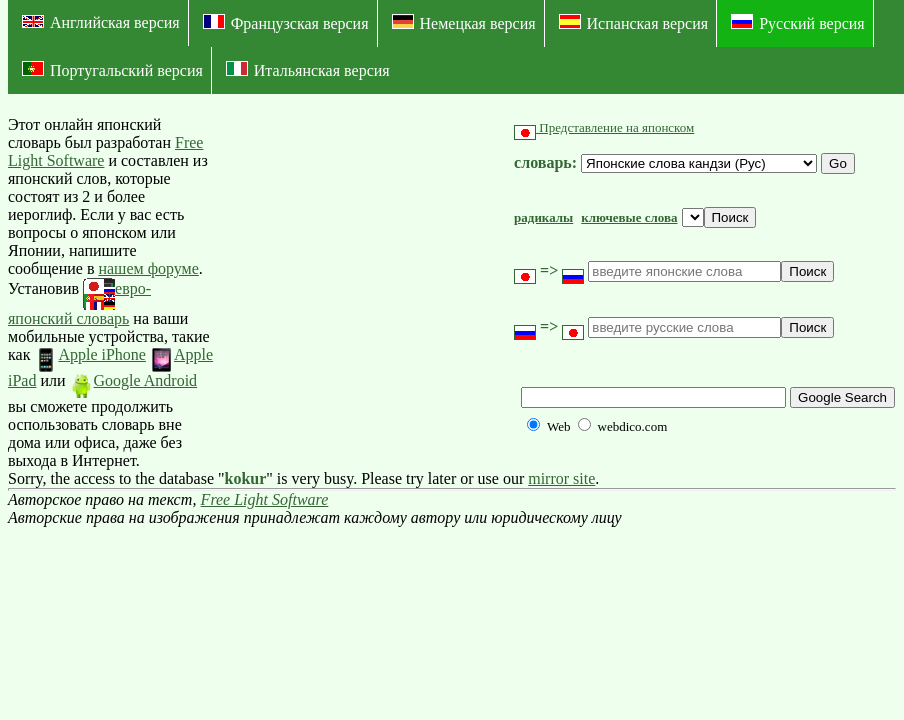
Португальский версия (112, 70)
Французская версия (286, 23)
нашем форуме (148, 268)
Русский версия (798, 23)
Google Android (134, 380)
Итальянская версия (308, 70)
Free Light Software (265, 499)
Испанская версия (634, 23)
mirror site (561, 478)
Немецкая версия (464, 23)
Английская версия (101, 22)
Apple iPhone (90, 354)
